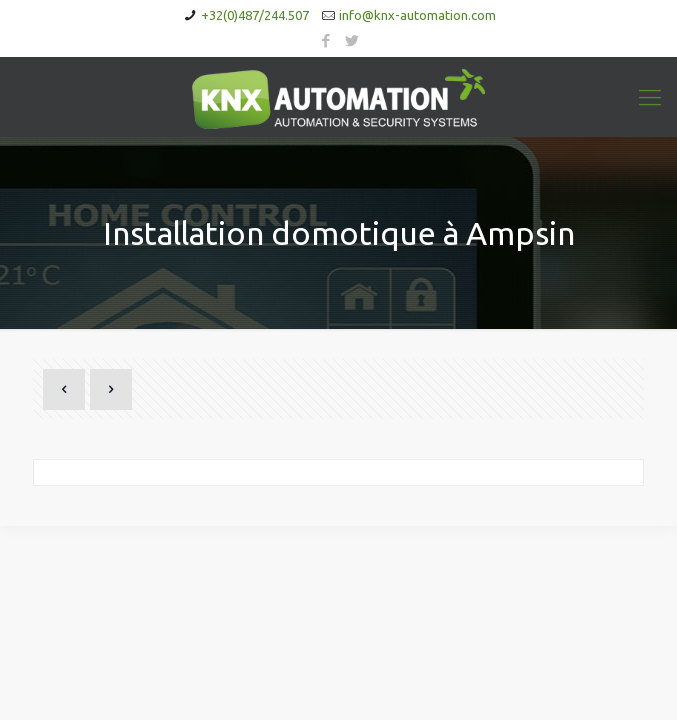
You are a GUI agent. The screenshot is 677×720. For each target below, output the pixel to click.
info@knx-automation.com (417, 15)
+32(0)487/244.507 (255, 15)
